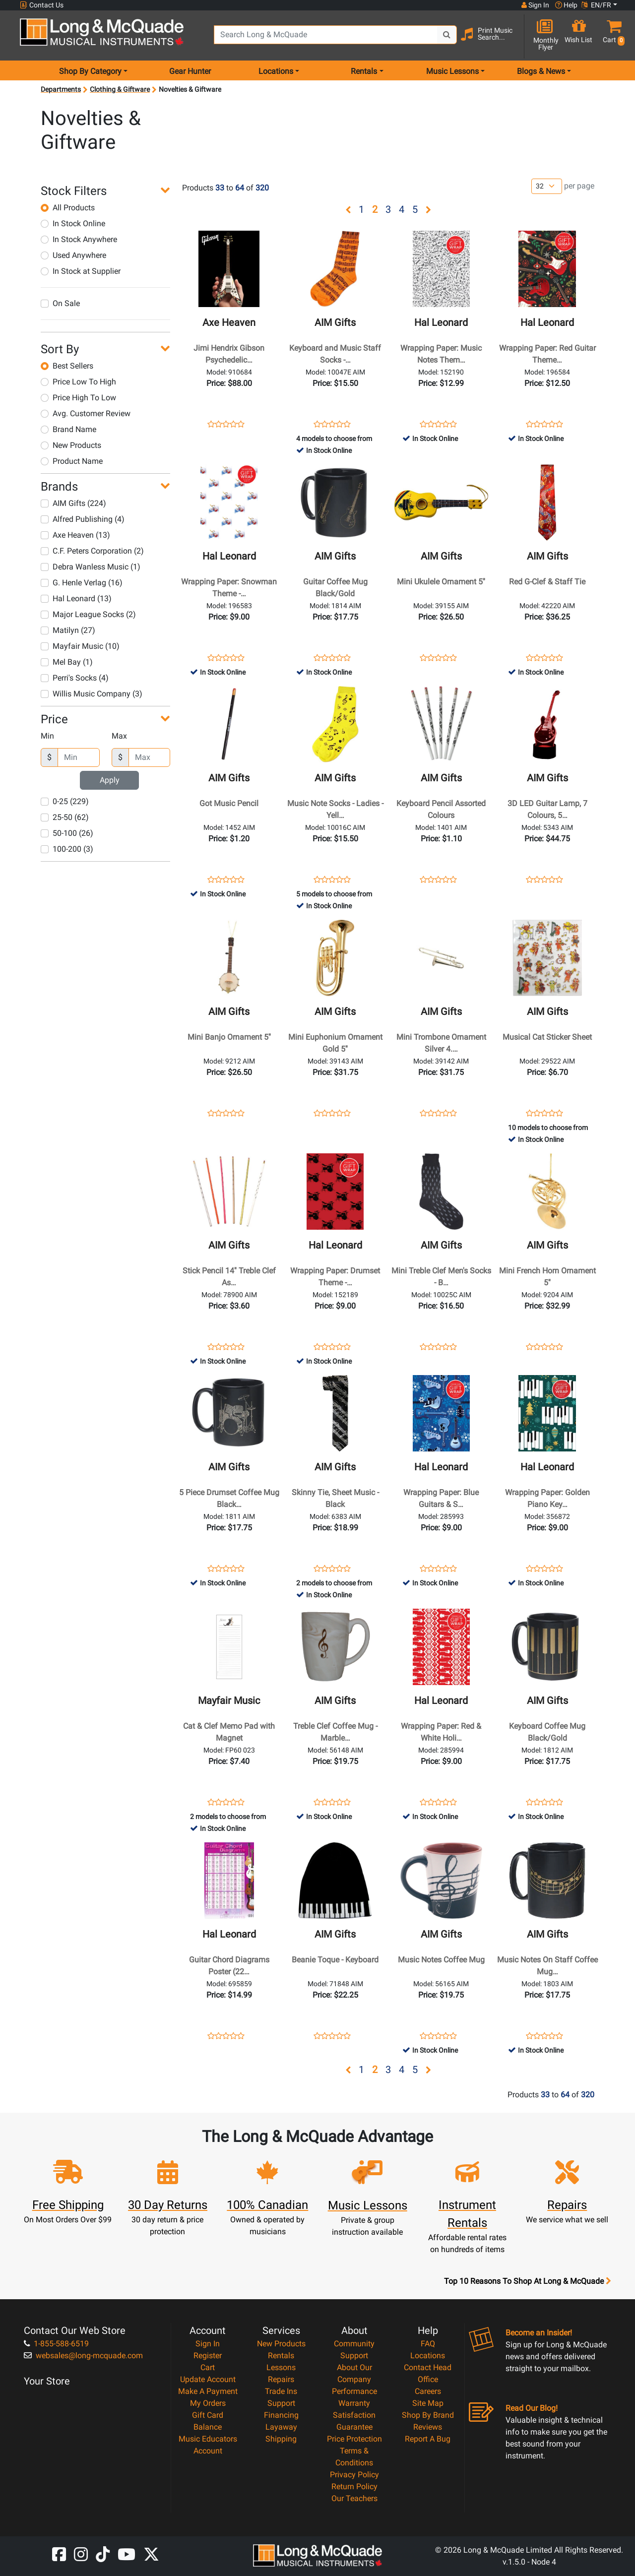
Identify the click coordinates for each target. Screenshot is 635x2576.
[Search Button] (447, 34)
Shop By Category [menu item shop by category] (90, 71)
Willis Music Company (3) (91, 693)
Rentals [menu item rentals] (364, 71)
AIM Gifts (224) (73, 503)
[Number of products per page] (546, 186)
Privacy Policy (354, 2474)
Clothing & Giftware (120, 89)
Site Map (428, 2403)
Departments (61, 89)
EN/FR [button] (596, 5)
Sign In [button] (535, 5)
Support (281, 2403)
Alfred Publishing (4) (83, 519)
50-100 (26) (67, 833)
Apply (110, 780)
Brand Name (68, 429)
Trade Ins (281, 2391)
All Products (68, 207)
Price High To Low (78, 397)
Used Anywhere (73, 255)
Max (119, 736)
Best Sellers (67, 366)
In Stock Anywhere (79, 239)
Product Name (72, 461)
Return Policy (354, 2486)
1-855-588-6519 (56, 2343)
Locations (427, 2355)
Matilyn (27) (68, 630)
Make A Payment (208, 2391)
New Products (71, 445)
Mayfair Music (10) (80, 646)
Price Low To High (78, 381)
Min (47, 736)
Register (207, 2355)
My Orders (208, 2403)
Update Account (208, 2379)
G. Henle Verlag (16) (82, 582)
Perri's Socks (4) (75, 678)
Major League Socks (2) (88, 614)
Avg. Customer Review (85, 413)
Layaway (281, 2427)
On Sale (60, 303)
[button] (611, 36)
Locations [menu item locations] (275, 71)
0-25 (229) (65, 801)
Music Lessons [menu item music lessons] (452, 71)
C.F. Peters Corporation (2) (92, 551)
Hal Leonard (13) (76, 598)
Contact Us (42, 5)
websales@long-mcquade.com (83, 2355)
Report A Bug (427, 2439)
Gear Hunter (190, 71)
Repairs (281, 2379)
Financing (281, 2415)
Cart (207, 2367)
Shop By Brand (428, 2415)
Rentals (281, 2355)
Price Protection (354, 2439)
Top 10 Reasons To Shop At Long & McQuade (527, 2281)
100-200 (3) (67, 849)
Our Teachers (354, 2498)
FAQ (428, 2343)
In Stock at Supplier (81, 271)
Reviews (427, 2427)
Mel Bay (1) (67, 662)
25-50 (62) (65, 817)
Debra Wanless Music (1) (90, 566)
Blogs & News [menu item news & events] (541, 71)
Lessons (281, 2367)
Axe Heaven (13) (75, 535)
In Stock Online (73, 223)
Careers (428, 2391)
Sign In (207, 2343)
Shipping (281, 2439)
